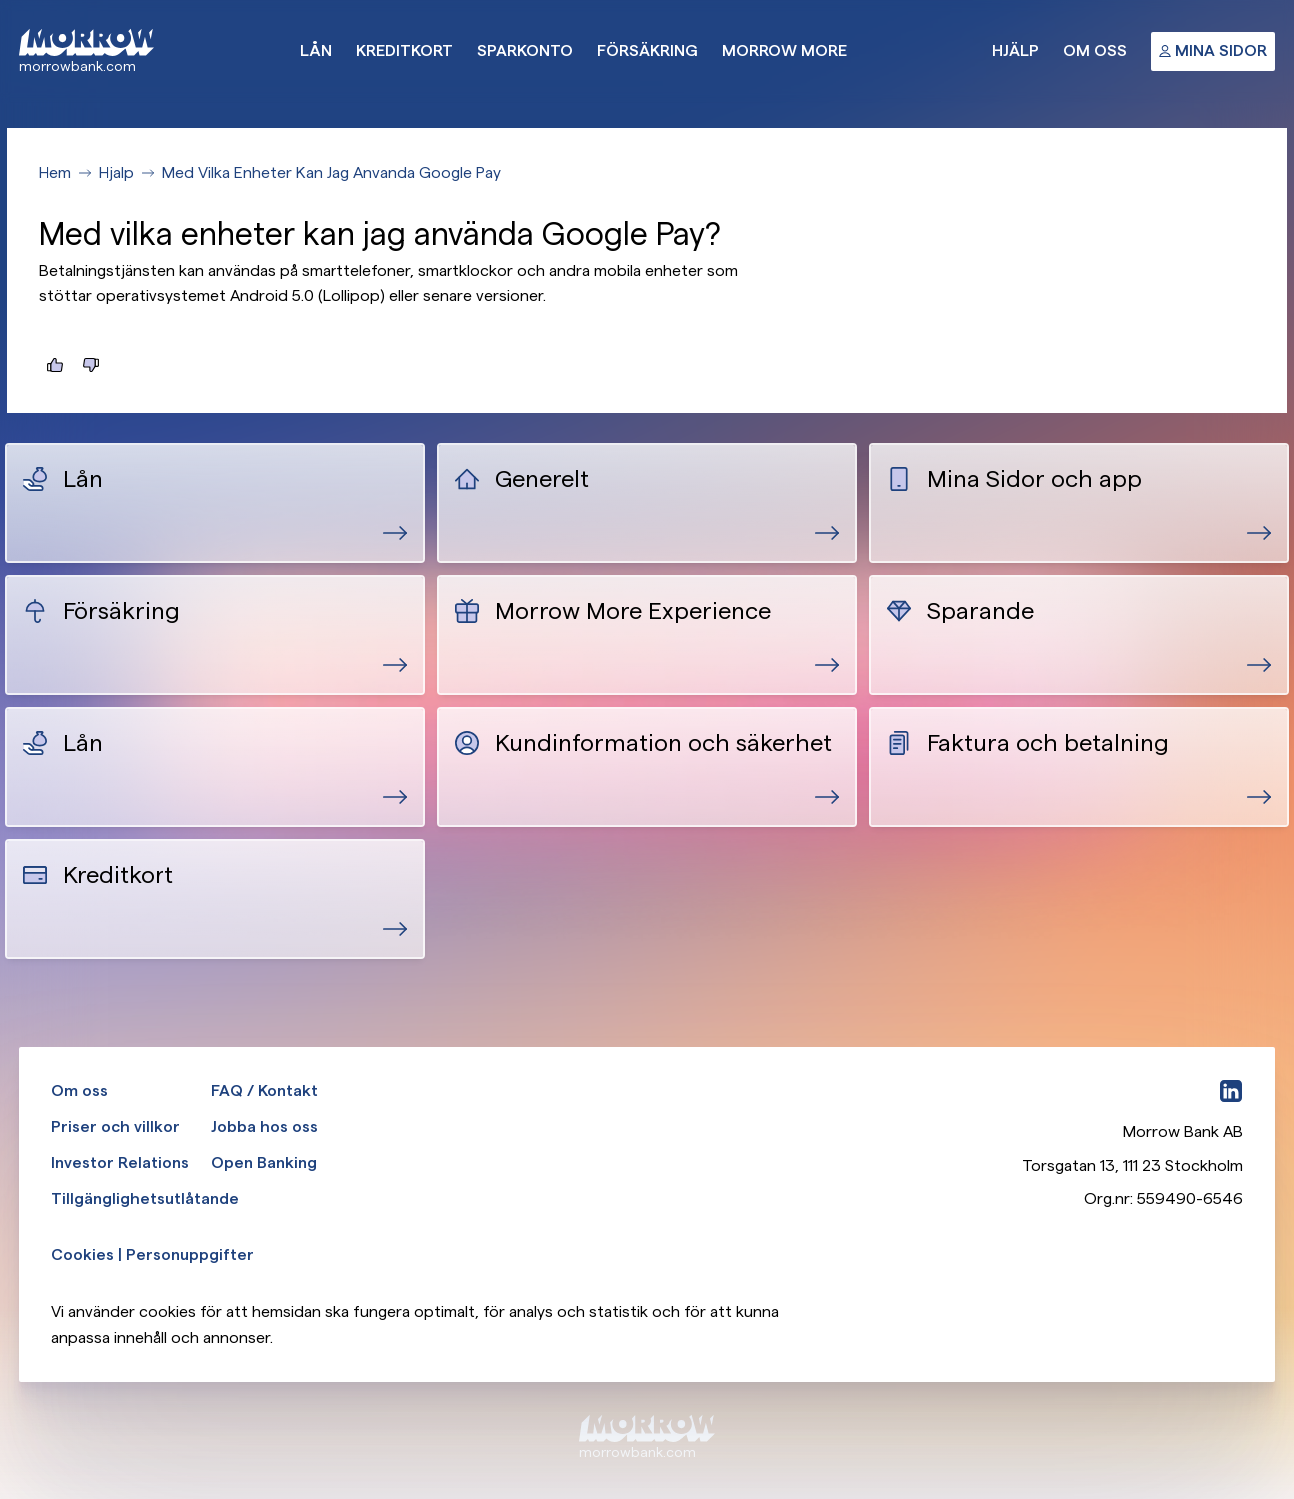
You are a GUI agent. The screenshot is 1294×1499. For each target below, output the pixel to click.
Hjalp (116, 172)
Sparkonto (525, 50)
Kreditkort (404, 50)
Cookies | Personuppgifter (152, 1254)
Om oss (1095, 50)
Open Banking (264, 1162)
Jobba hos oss (264, 1126)
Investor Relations (120, 1162)
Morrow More (784, 50)
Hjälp (1015, 50)
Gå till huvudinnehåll (0, 0)
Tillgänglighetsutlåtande (145, 1198)
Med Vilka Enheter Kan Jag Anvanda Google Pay (331, 172)
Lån (316, 50)
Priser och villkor (115, 1126)
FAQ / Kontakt (264, 1090)
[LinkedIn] (1231, 1091)
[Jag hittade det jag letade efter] (55, 365)
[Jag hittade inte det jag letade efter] (91, 365)
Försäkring (647, 50)
